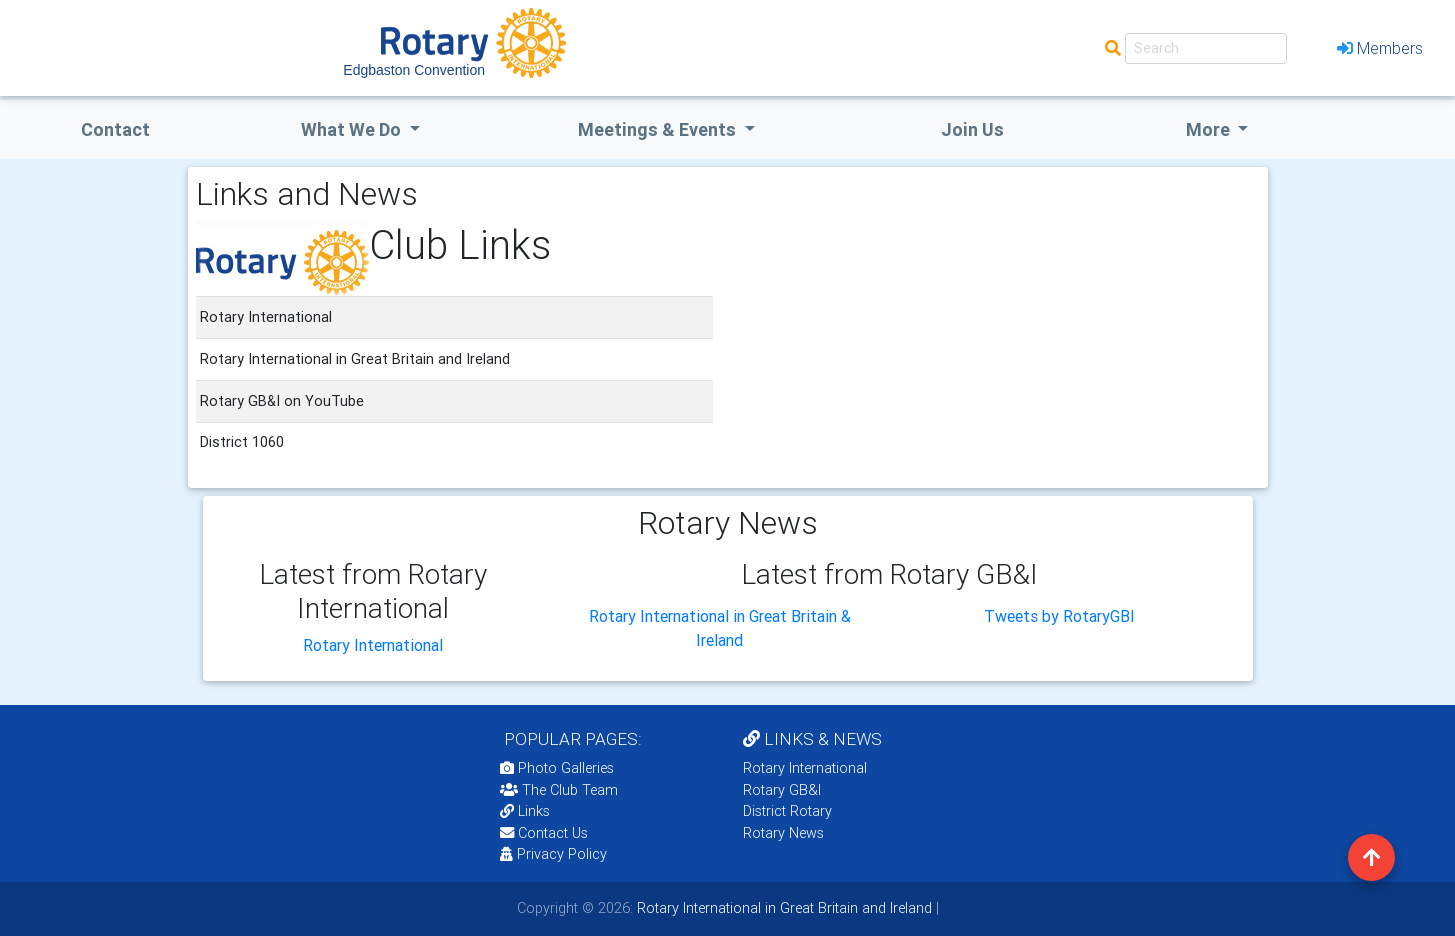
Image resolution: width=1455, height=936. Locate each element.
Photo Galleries (557, 768)
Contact (115, 129)
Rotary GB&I (782, 790)
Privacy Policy (553, 854)
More (1210, 129)
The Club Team (559, 790)
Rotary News (783, 833)
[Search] (1206, 48)
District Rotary (787, 811)
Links (525, 811)
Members (1380, 48)
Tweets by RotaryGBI (1059, 616)
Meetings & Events (659, 129)
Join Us (972, 129)
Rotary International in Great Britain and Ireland (782, 908)
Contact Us (544, 833)
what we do (353, 129)
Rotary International (373, 645)
